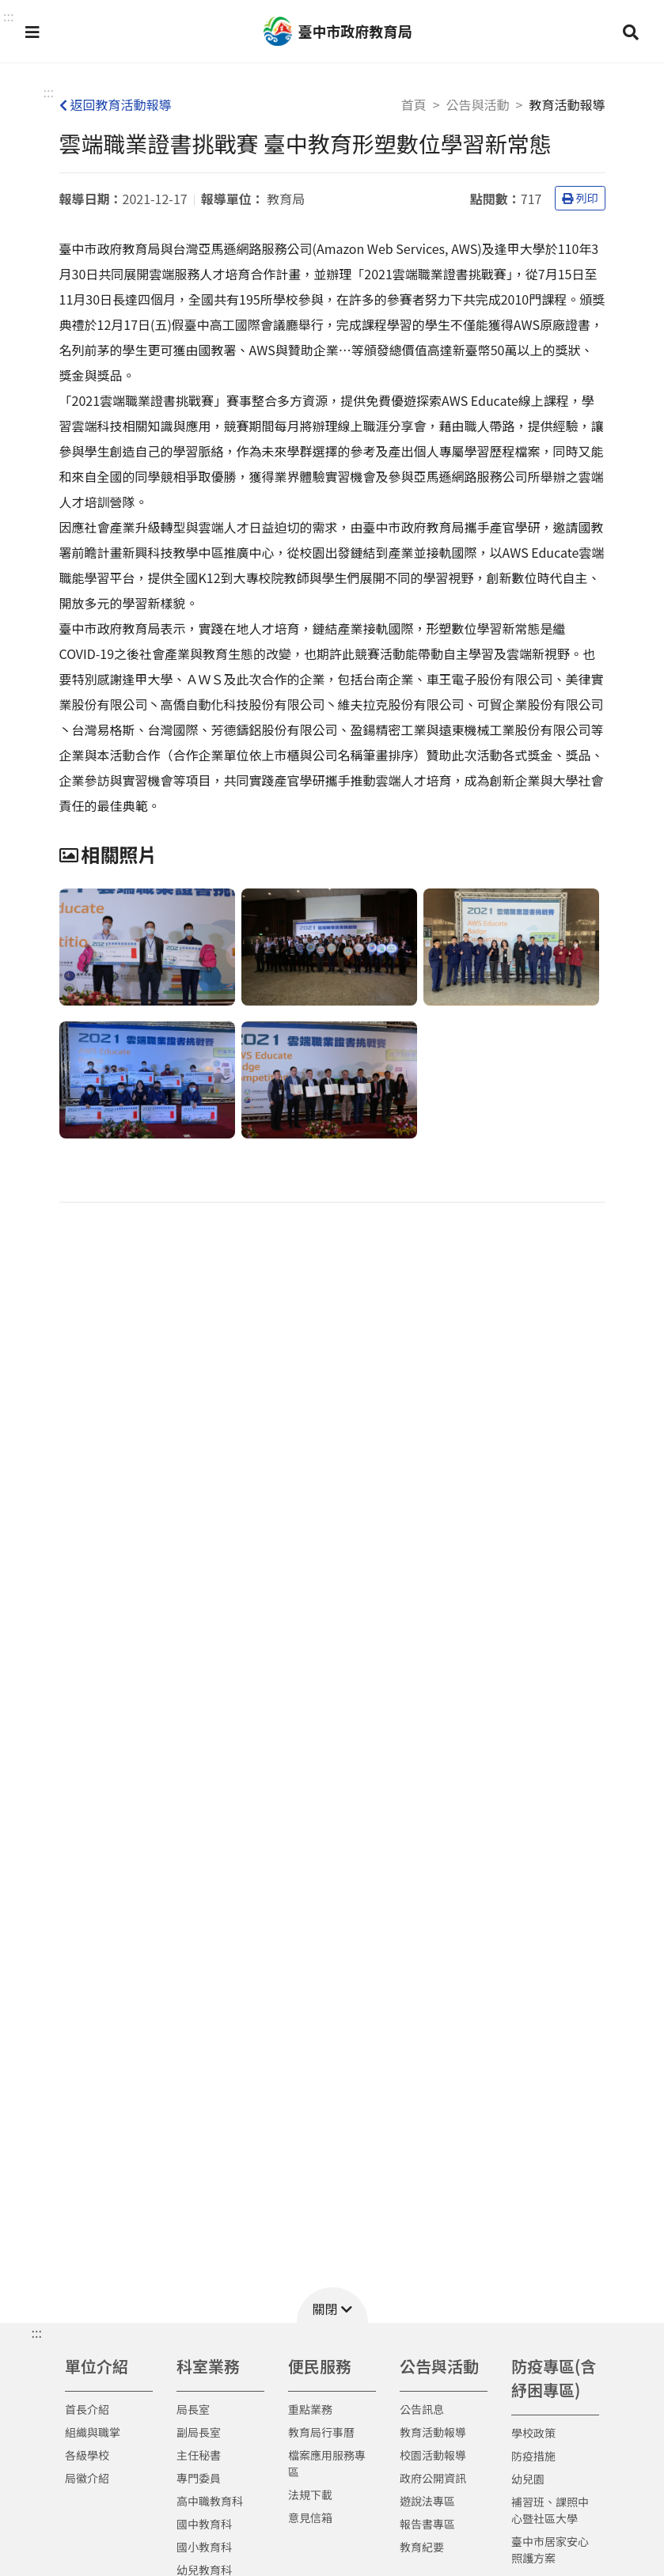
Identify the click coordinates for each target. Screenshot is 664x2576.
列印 (580, 198)
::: (49, 91)
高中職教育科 (209, 2501)
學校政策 (533, 2433)
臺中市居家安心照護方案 (550, 2549)
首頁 (414, 104)
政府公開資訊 (433, 2478)
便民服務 (319, 2365)
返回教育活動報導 (115, 104)
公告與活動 (478, 104)
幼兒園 (527, 2479)
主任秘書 (198, 2455)
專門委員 (198, 2478)
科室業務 (208, 2365)
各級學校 (87, 2455)
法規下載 (310, 2494)
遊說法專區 (427, 2501)
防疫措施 (533, 2456)
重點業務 (310, 2409)
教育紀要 (422, 2547)
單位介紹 (96, 2365)
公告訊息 (422, 2409)
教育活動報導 (433, 2432)
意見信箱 (310, 2517)
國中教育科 (204, 2524)
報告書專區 (427, 2524)
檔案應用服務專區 (327, 2463)
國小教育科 (204, 2547)
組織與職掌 (92, 2432)
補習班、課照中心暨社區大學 (550, 2510)
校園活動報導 (433, 2455)
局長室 (193, 2409)
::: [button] (8, 15)
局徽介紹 (87, 2478)
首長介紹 (87, 2409)
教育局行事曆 (321, 2432)
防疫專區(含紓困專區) (553, 2377)
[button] (32, 32)
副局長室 (198, 2432)
